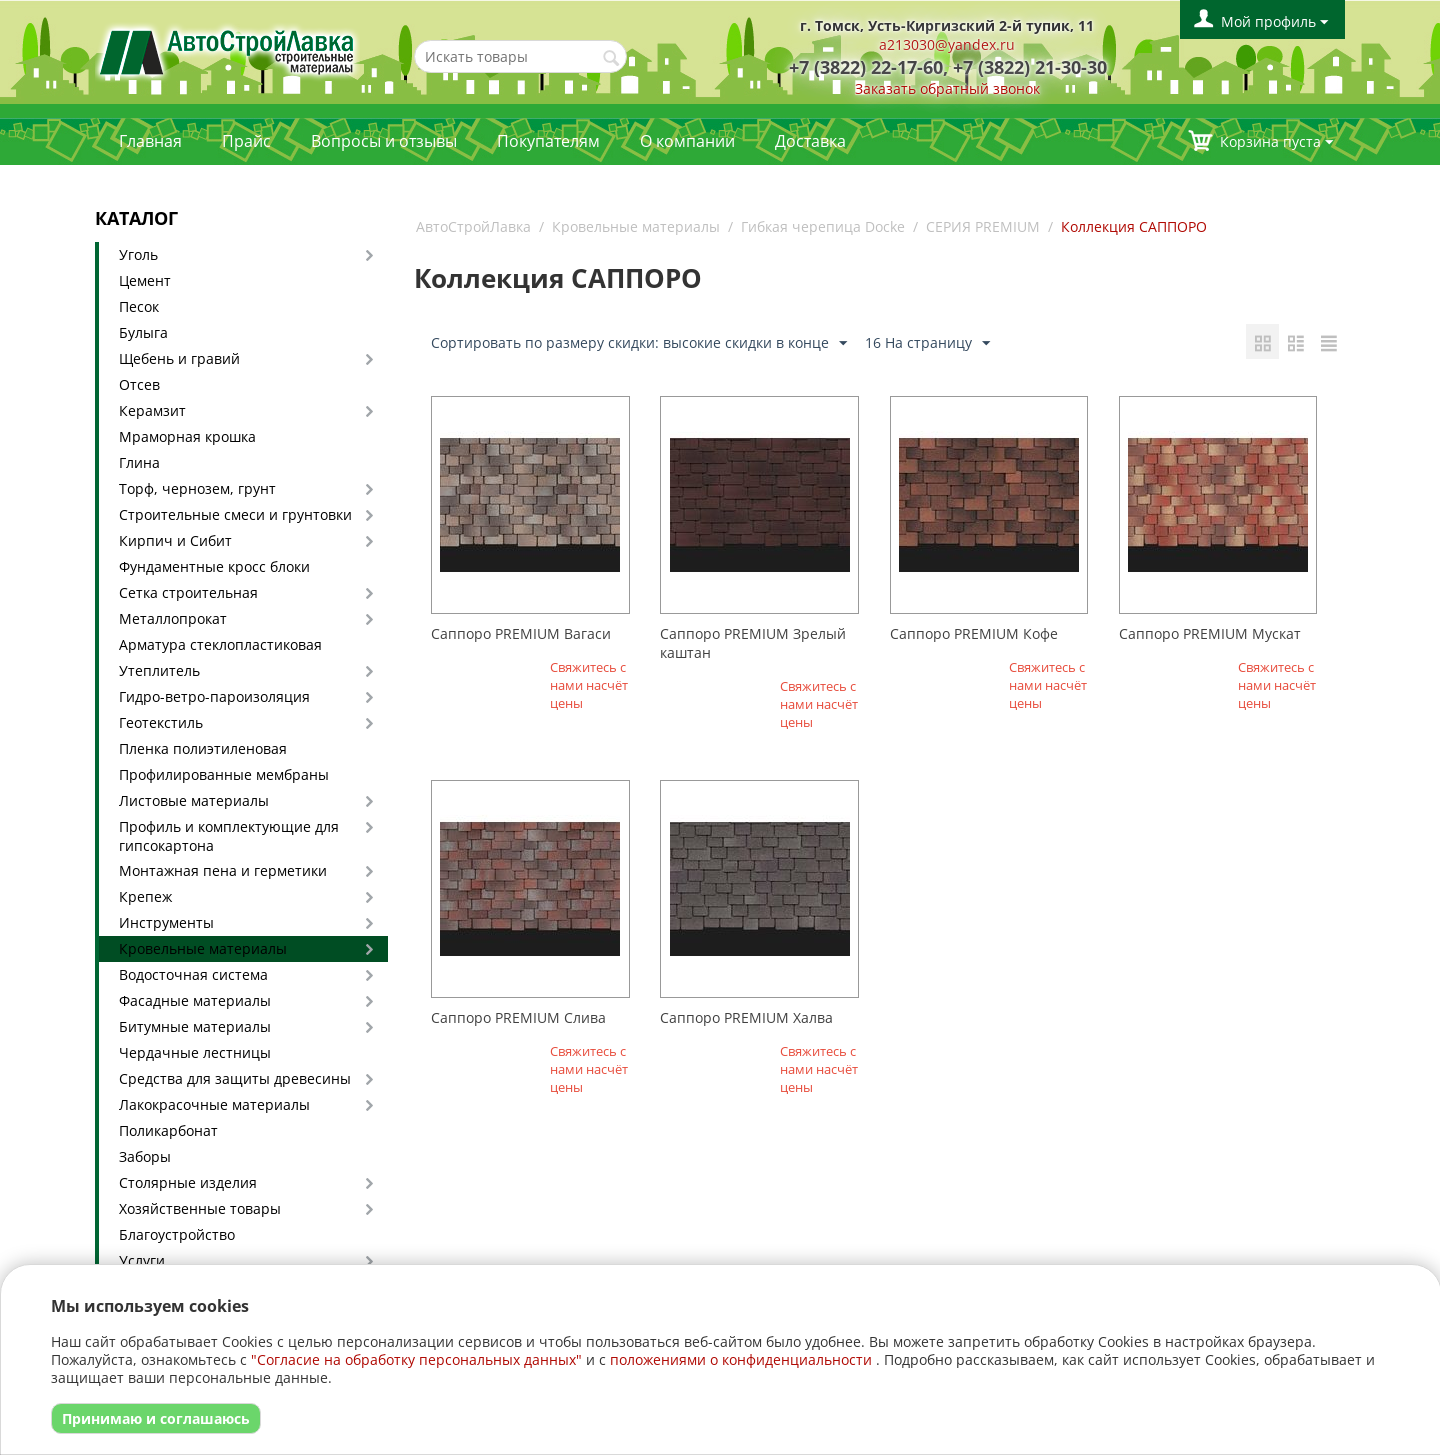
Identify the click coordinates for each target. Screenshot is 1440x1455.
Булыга (143, 332)
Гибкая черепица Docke (823, 226)
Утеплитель (159, 670)
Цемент (145, 280)
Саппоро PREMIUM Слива (518, 1017)
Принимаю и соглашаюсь (156, 1418)
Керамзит (152, 410)
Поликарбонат (168, 1130)
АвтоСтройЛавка (473, 226)
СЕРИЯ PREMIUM (983, 226)
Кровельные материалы (203, 948)
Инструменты (166, 922)
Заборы (145, 1156)
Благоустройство (177, 1234)
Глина (139, 462)
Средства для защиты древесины (235, 1078)
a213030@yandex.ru (947, 44)
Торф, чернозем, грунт (197, 488)
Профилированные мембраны (224, 774)
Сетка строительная (188, 592)
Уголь (138, 254)
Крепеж (145, 896)
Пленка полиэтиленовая (203, 748)
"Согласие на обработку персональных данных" (416, 1359)
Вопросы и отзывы (384, 141)
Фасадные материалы (195, 1000)
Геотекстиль (161, 722)
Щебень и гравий (179, 358)
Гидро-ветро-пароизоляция (214, 696)
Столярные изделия (188, 1182)
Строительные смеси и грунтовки (235, 514)
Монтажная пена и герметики (223, 870)
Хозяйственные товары (200, 1208)
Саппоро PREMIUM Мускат (1210, 633)
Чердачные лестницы (195, 1052)
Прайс (246, 141)
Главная (150, 141)
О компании (687, 141)
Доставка (810, 141)
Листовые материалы (194, 800)
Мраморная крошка (187, 436)
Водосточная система (193, 974)
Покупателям (548, 141)
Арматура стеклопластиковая (220, 644)
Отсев (139, 384)
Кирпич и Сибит (175, 540)
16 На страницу (927, 343)
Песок (139, 306)
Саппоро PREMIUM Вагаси (521, 633)
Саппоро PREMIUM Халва (746, 1017)
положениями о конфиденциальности (741, 1359)
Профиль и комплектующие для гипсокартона (229, 836)
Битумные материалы (195, 1026)
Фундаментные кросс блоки (214, 566)
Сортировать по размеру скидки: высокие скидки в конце (639, 343)
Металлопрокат (173, 618)
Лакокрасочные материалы (214, 1104)
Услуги (142, 1260)
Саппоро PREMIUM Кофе (974, 633)
